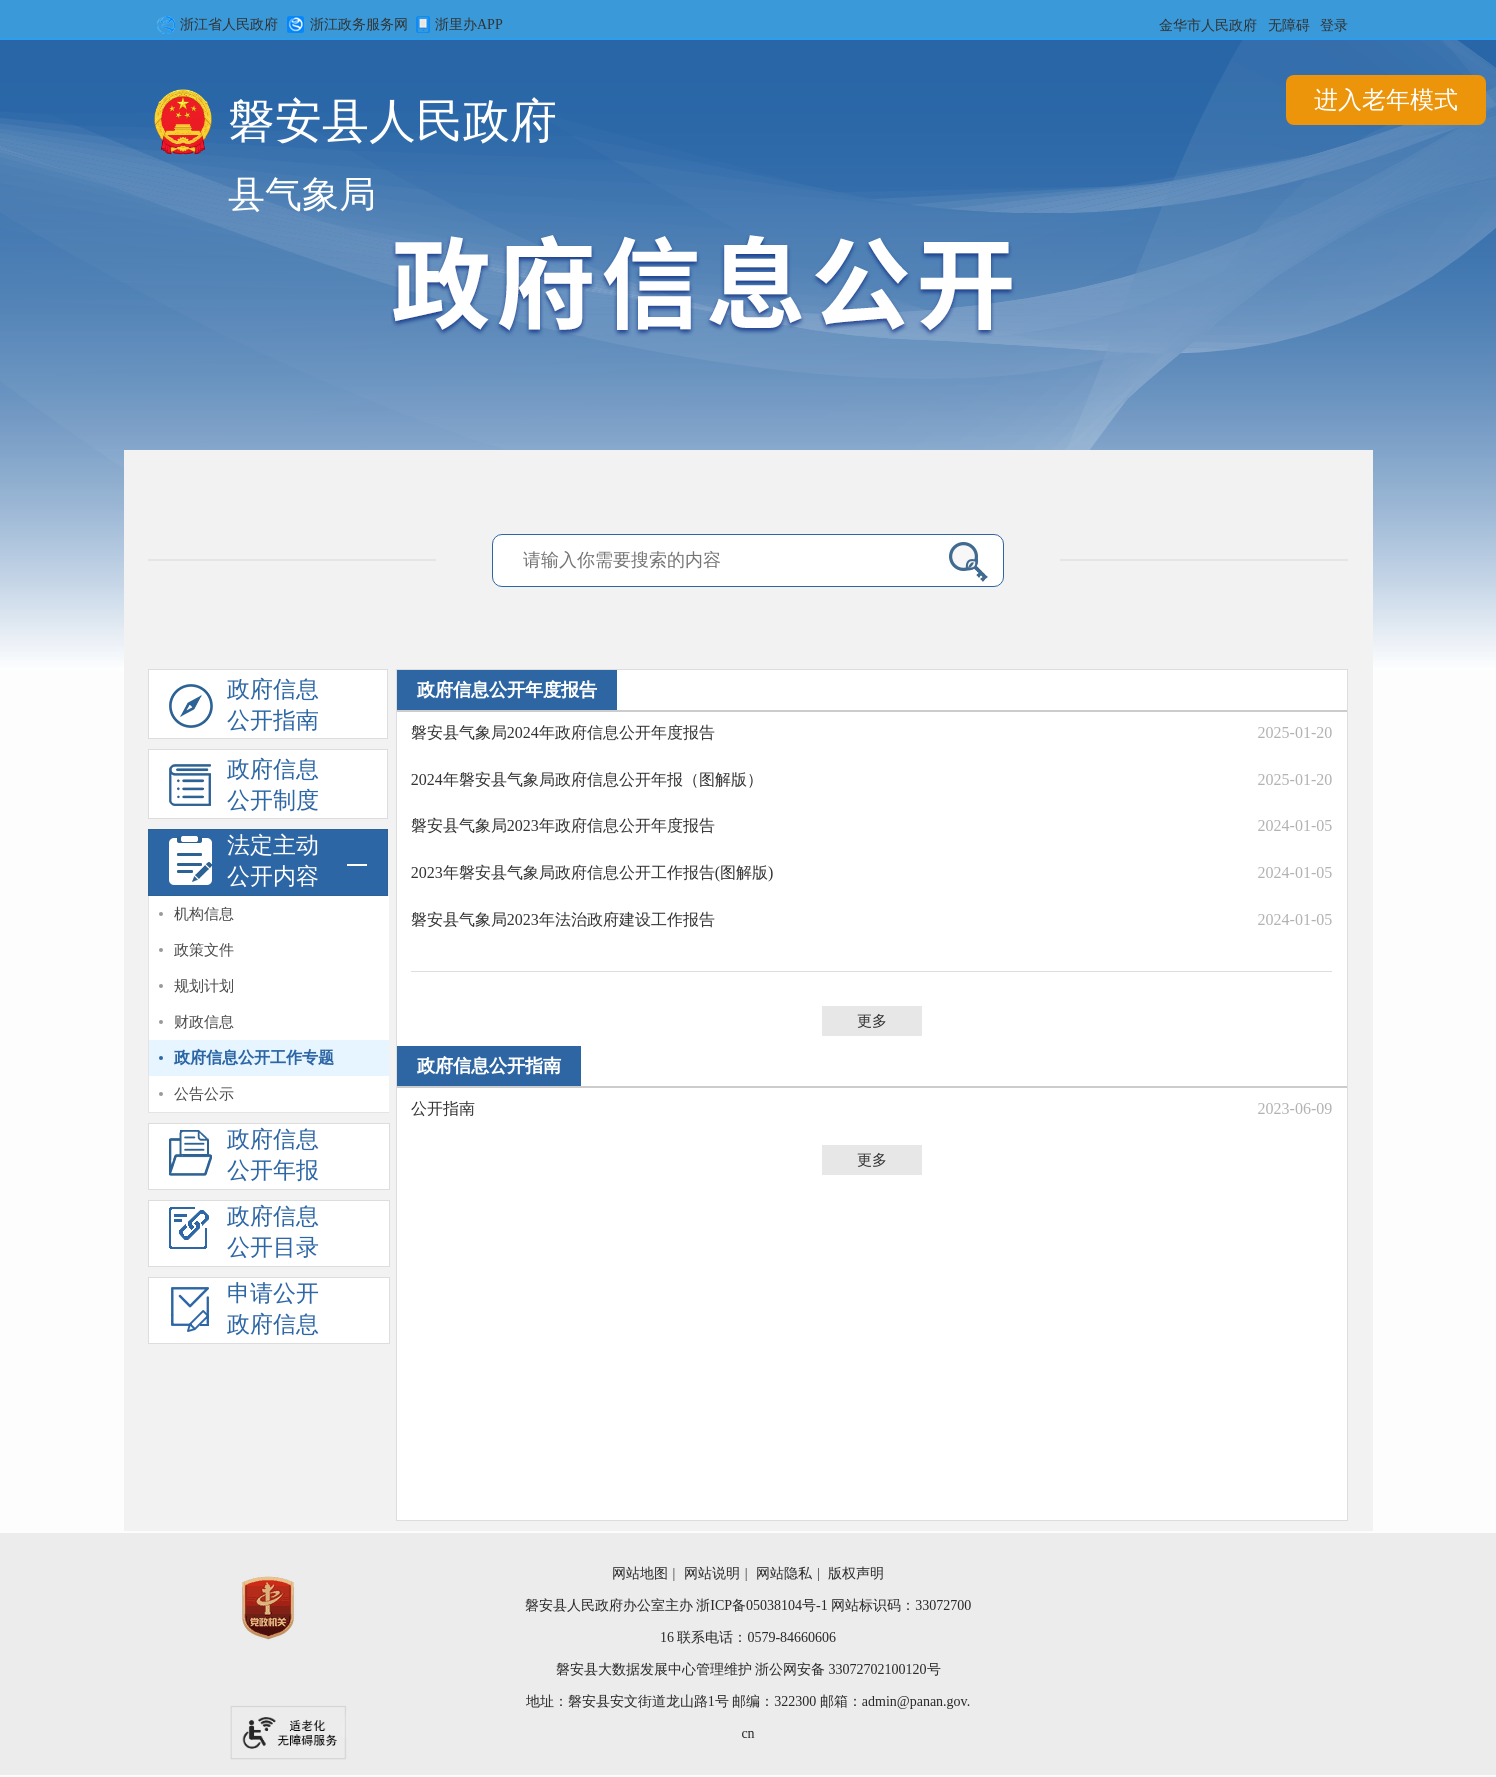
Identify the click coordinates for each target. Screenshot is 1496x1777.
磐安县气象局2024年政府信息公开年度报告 (563, 732)
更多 (872, 1021)
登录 (1334, 25)
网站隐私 (784, 1573)
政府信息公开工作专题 (254, 1057)
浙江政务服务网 (344, 26)
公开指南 (443, 1108)
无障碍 (1289, 25)
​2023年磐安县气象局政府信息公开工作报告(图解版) (592, 872)
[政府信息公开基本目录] (269, 1235)
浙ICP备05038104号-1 (761, 1605)
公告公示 (204, 1094)
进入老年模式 (1386, 100)
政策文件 (204, 950)
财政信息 (204, 1022)
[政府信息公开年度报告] (268, 1156)
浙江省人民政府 (214, 26)
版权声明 (856, 1573)
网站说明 (712, 1573)
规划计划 (204, 986)
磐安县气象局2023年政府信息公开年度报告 (563, 825)
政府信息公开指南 (244, 708)
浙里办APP (456, 26)
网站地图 (640, 1573)
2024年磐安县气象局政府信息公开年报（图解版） (587, 779)
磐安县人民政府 (392, 126)
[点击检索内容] (968, 561)
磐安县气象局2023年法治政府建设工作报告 (563, 919)
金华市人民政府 (1208, 25)
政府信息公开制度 (244, 788)
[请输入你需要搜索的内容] (616, 560)
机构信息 (204, 914)
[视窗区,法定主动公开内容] (268, 1004)
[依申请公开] (269, 1312)
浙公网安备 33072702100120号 (848, 1669)
